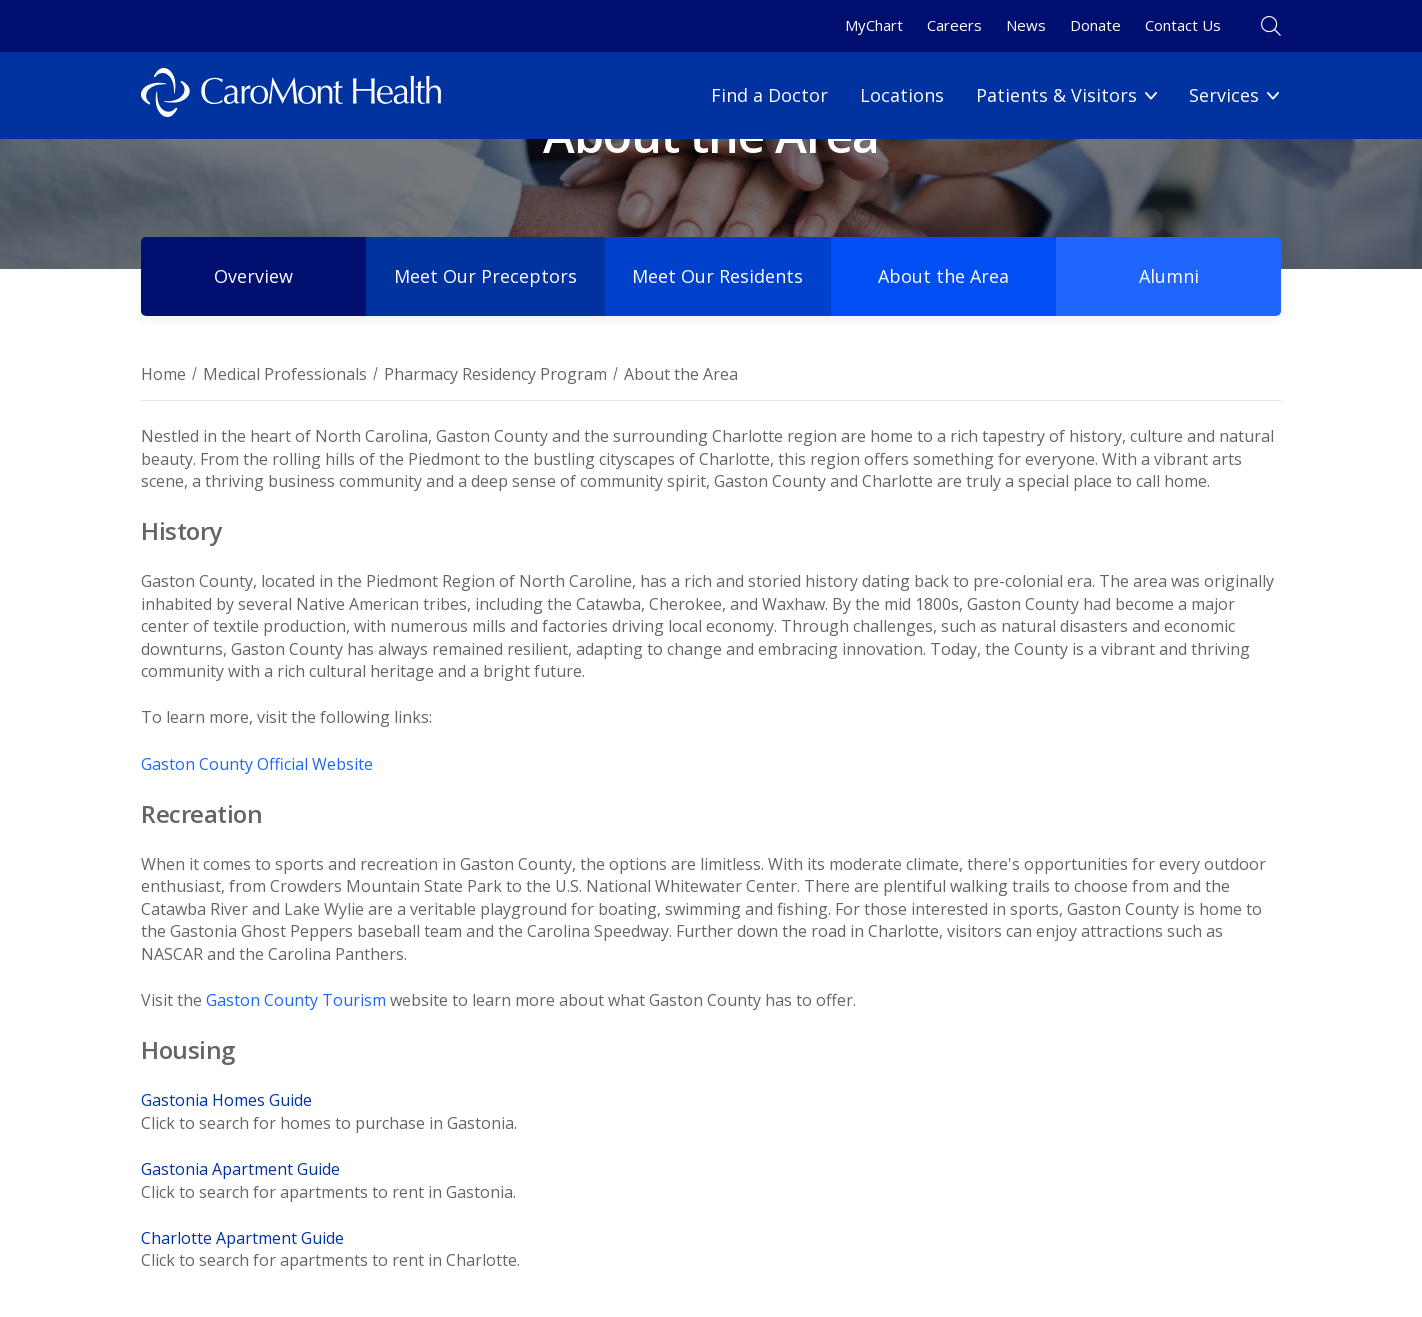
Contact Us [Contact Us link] (1183, 25)
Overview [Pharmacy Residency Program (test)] (253, 276)
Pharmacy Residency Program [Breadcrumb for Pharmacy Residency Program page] (495, 374)
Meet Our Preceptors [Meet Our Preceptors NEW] (485, 276)
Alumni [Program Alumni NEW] (1169, 276)
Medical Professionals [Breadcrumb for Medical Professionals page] (285, 374)
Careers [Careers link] (954, 25)
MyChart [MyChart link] (874, 25)
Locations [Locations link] (902, 95)
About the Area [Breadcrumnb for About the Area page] (681, 374)
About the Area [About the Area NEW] (944, 276)
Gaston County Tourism (296, 1000)
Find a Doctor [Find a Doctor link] (769, 95)
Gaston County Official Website (257, 764)
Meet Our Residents (718, 276)
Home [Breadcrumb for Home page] (163, 374)
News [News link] (1026, 25)
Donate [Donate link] (1095, 25)
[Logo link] (291, 95)
